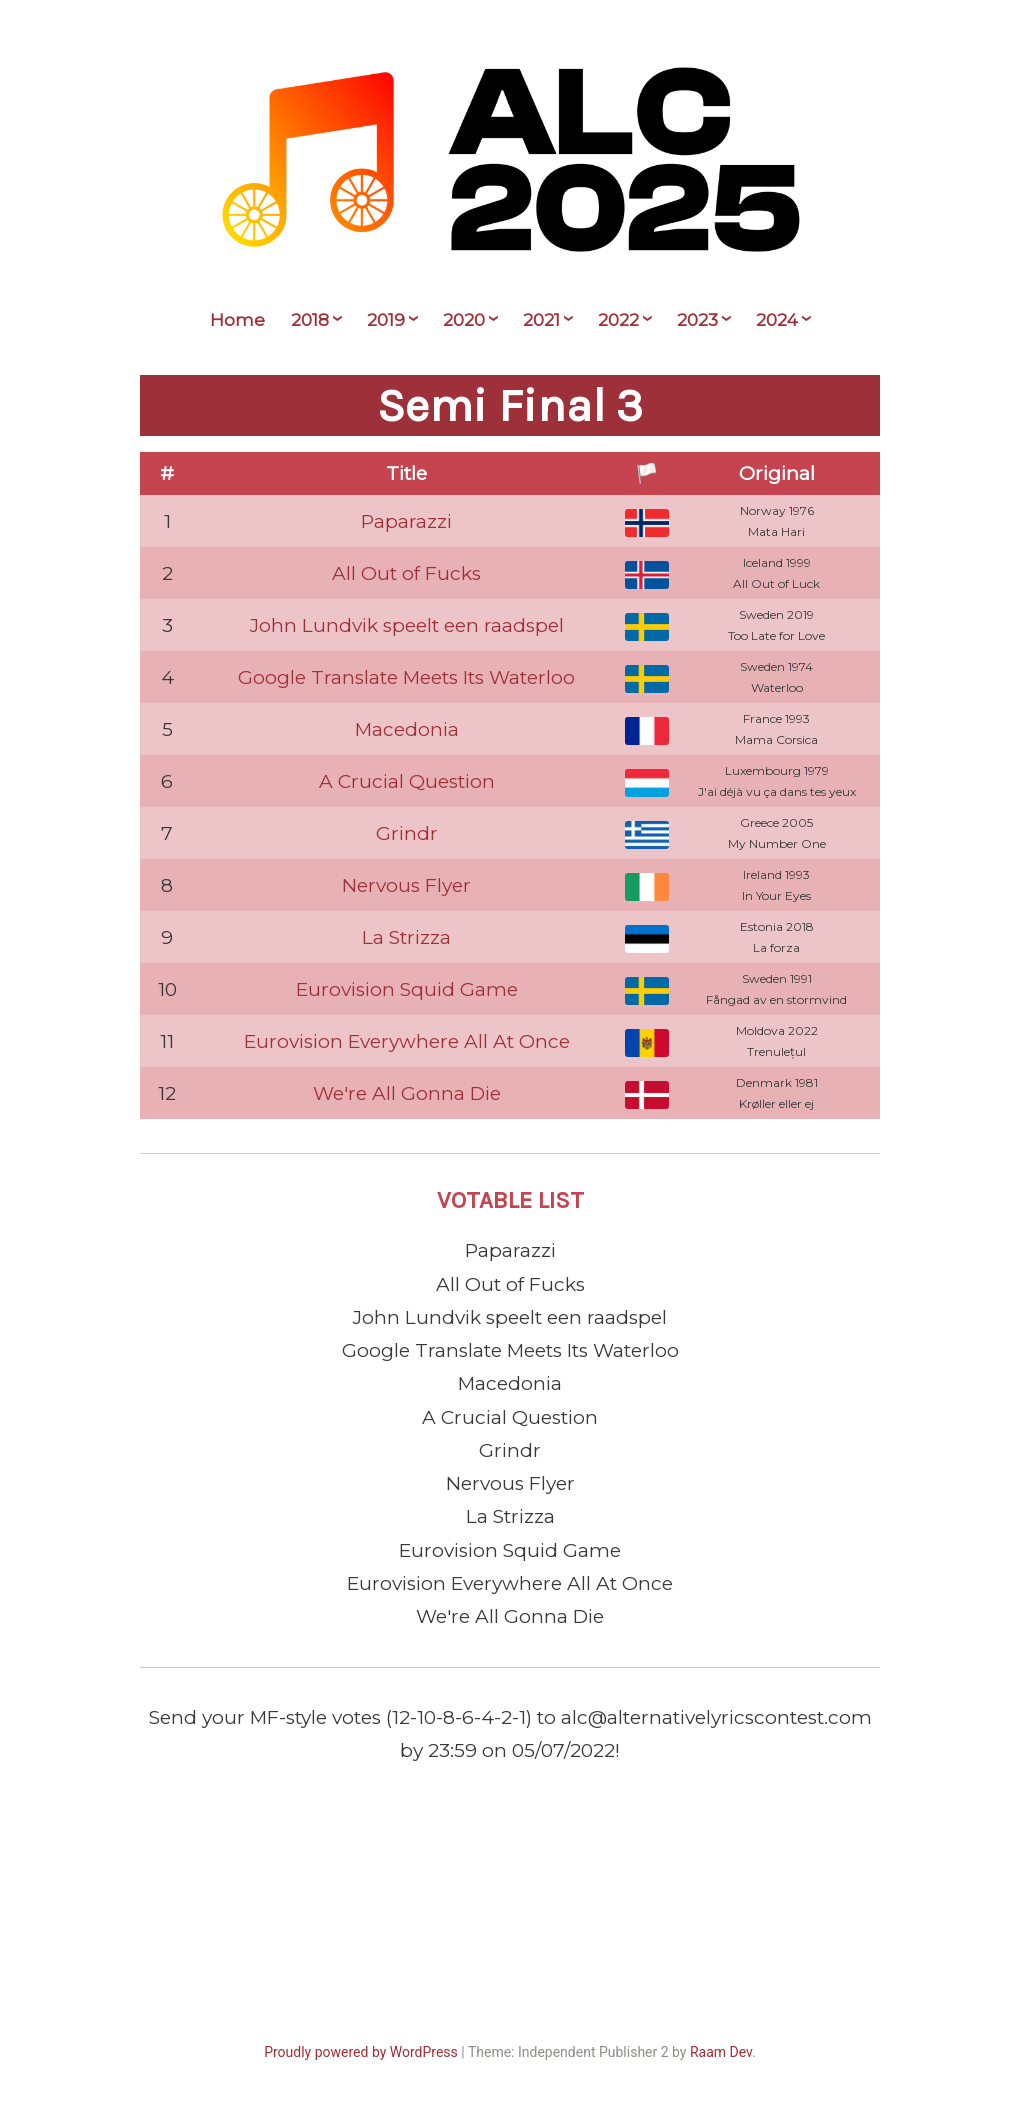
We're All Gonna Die (407, 1093)
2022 (618, 320)
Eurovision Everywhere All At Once (407, 1041)
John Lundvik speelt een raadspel (407, 625)
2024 (777, 320)
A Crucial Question (407, 781)
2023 (697, 320)
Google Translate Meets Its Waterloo (406, 677)
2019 (386, 320)
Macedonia (407, 729)
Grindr (407, 833)
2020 (464, 320)
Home (237, 320)
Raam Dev (721, 2052)
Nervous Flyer (406, 885)
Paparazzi (406, 521)
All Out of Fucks (406, 573)
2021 (541, 320)
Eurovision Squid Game (407, 989)
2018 (310, 320)
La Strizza (406, 937)
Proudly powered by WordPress (361, 2052)
